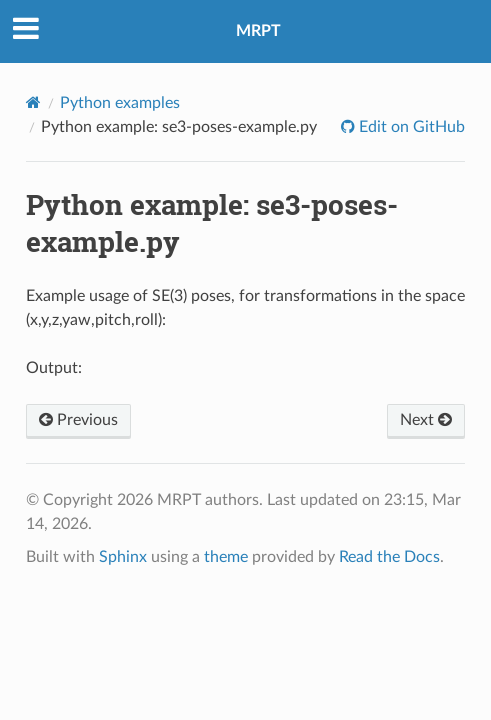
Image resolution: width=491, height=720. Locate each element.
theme (226, 557)
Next (426, 420)
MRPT (258, 31)
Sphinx (123, 557)
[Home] (33, 102)
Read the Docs (389, 557)
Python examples (120, 103)
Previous (78, 420)
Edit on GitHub (410, 127)
